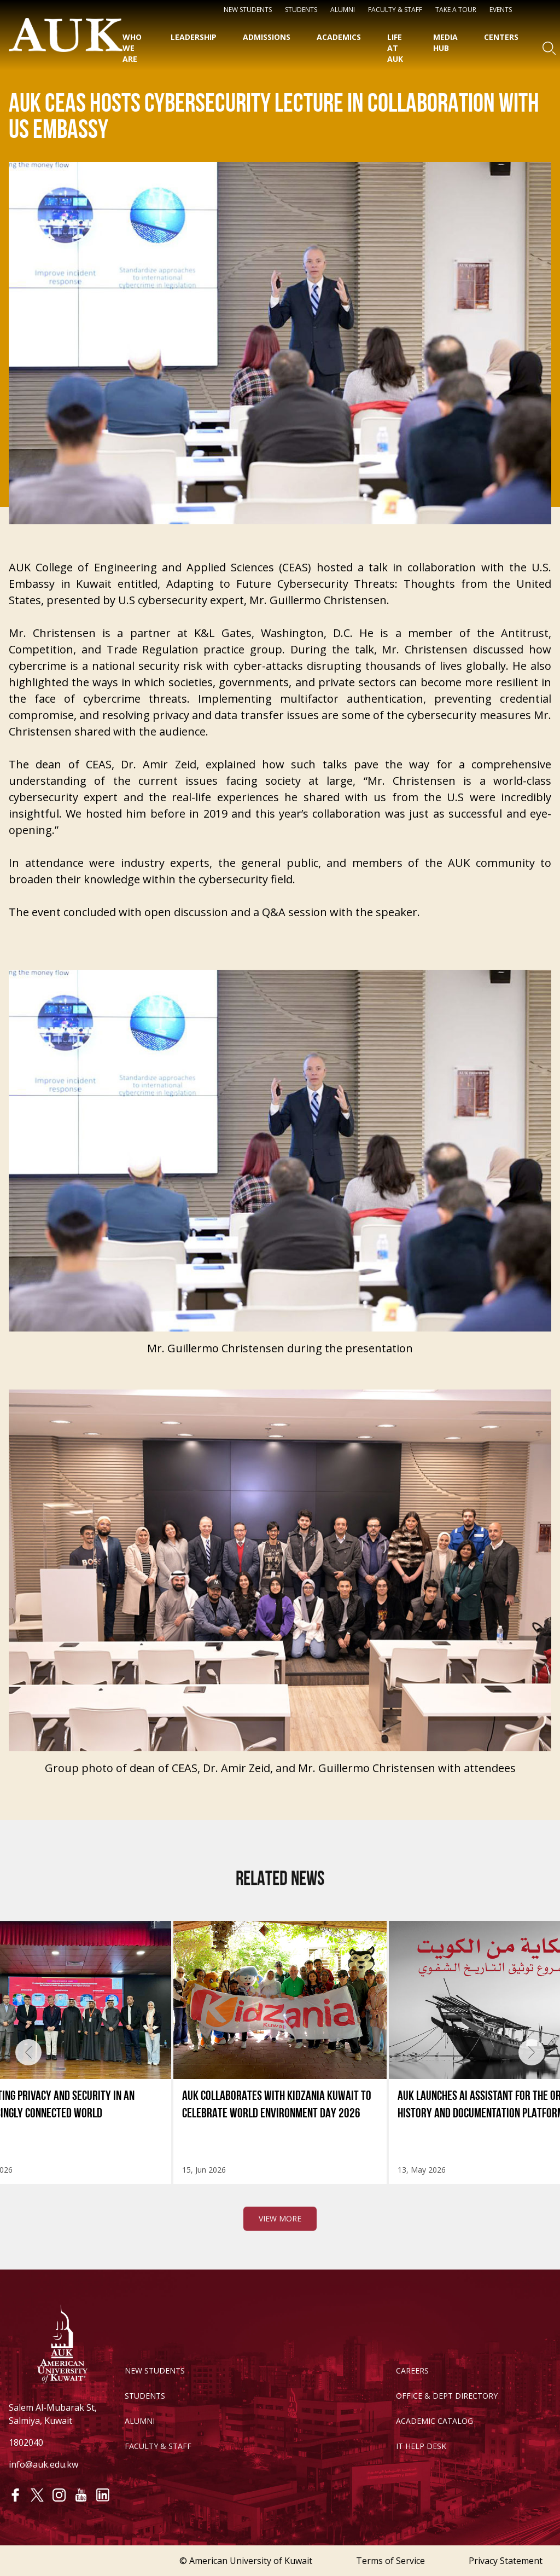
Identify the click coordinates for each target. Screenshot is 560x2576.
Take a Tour (455, 9)
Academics (339, 37)
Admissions (266, 37)
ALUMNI (140, 2421)
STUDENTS (301, 9)
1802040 (26, 2442)
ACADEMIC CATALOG (434, 2421)
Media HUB (445, 42)
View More (280, 2267)
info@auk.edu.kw (43, 2464)
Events (500, 9)
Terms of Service (390, 2561)
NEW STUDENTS (248, 9)
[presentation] (28, 2052)
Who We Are (132, 48)
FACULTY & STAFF (158, 2446)
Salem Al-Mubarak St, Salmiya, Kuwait (53, 2414)
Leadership (194, 37)
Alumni (342, 9)
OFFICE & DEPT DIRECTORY (447, 2395)
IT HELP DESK (421, 2446)
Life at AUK (395, 48)
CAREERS (412, 2370)
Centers (501, 37)
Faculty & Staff (395, 9)
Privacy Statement (505, 2561)
